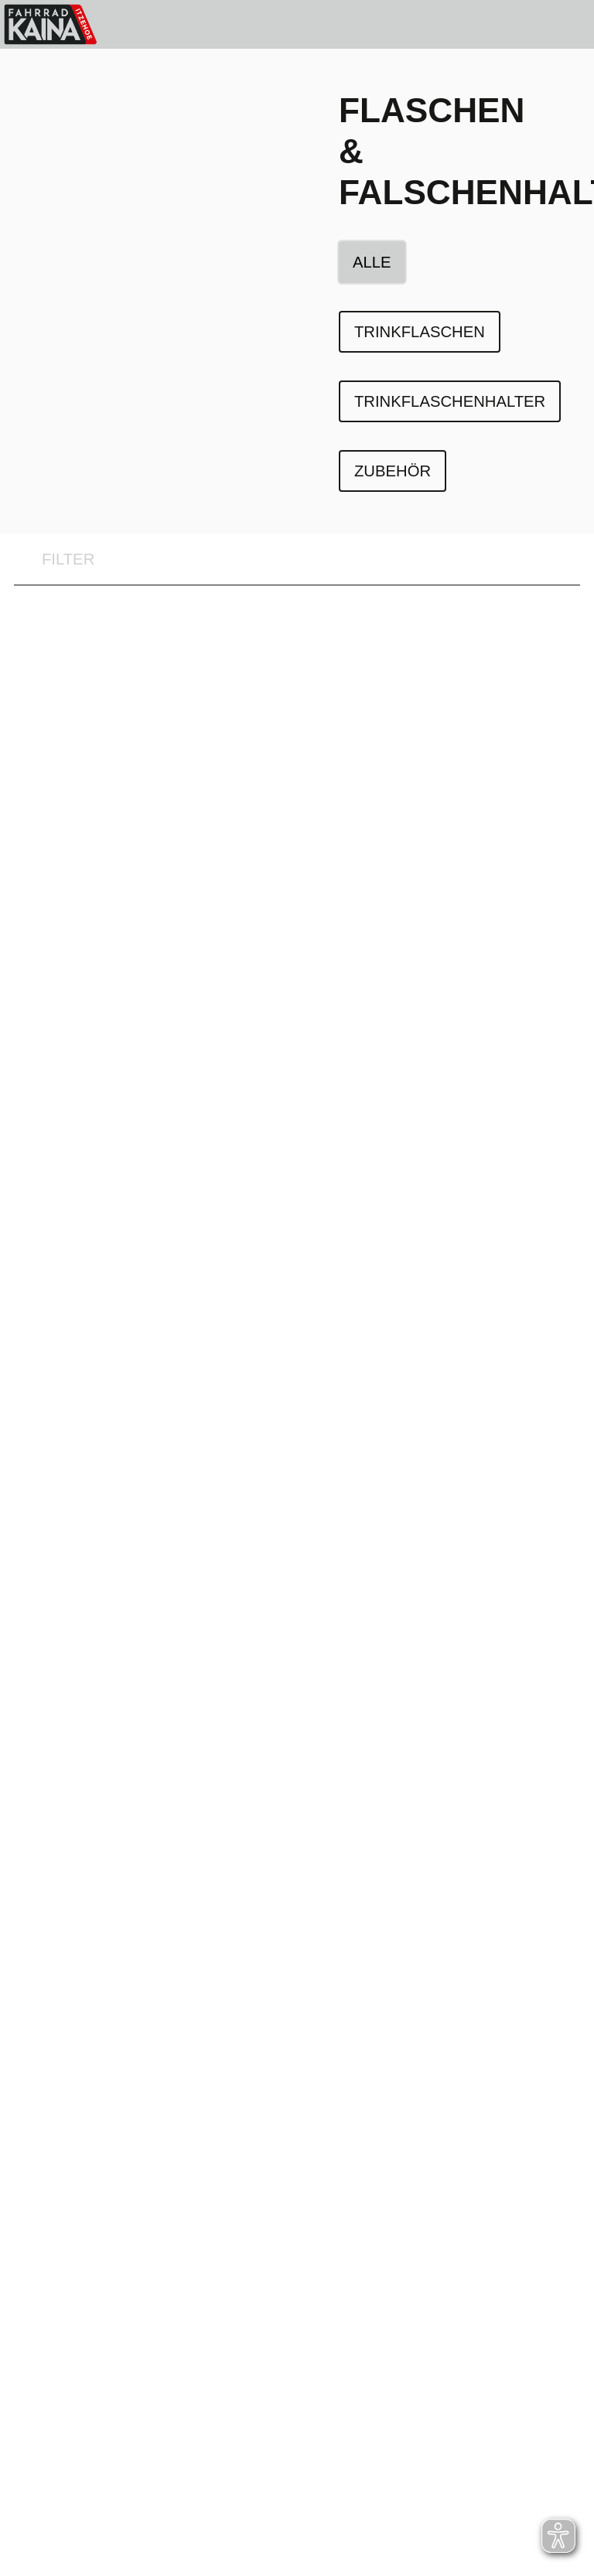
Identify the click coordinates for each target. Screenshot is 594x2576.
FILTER (54, 559)
